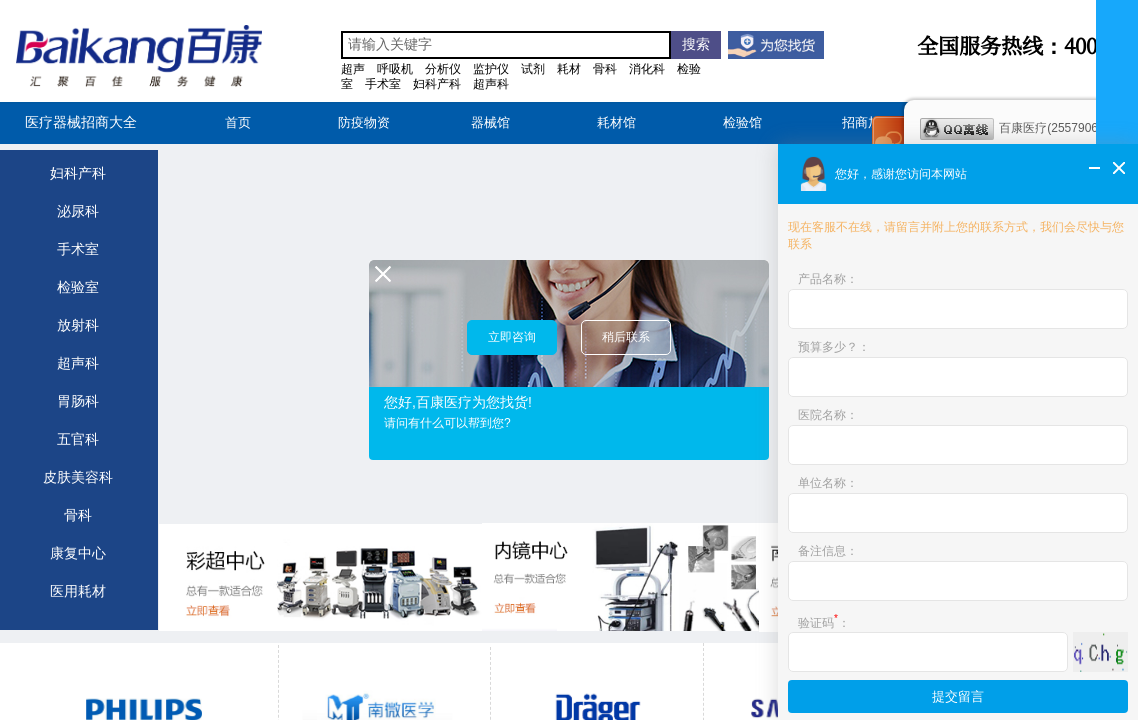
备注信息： (828, 551)
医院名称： (828, 415)
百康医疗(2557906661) (1021, 129)
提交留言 (958, 696)
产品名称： (828, 279)
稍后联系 (626, 337)
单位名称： (828, 483)
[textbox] (506, 45)
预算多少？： (834, 347)
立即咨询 (512, 337)
